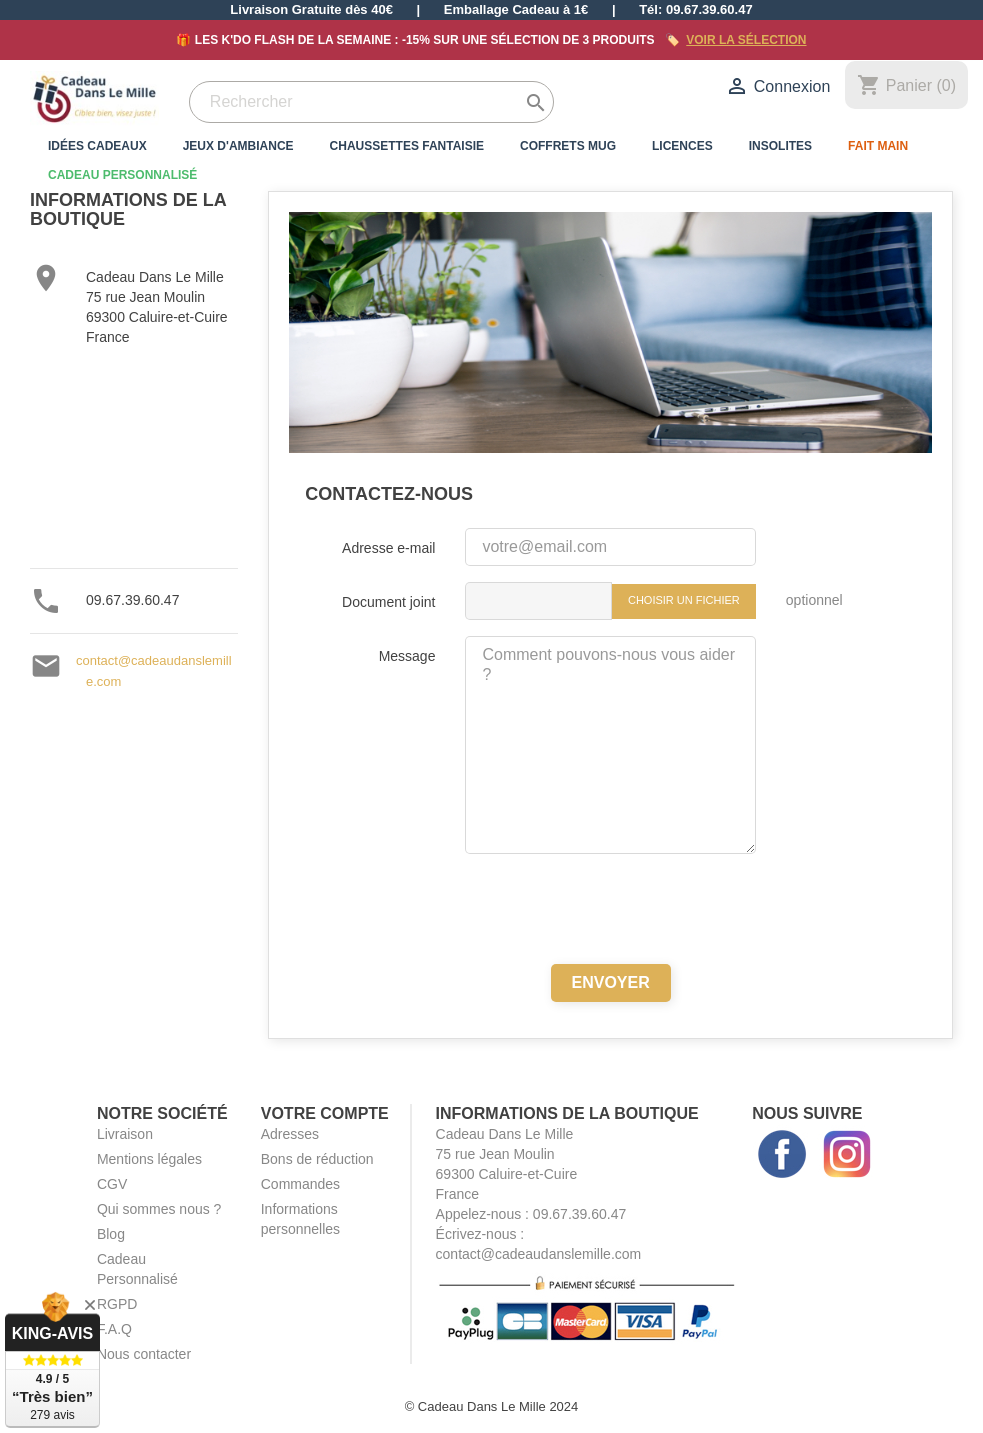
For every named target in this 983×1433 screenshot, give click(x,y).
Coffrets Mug (568, 146)
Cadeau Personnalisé (122, 175)
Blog (111, 1234)
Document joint (388, 602)
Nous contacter (144, 1354)
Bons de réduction (317, 1159)
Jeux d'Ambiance (238, 146)
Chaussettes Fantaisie (407, 146)
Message (407, 656)
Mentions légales (149, 1159)
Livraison (125, 1134)
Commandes (300, 1184)
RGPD (117, 1304)
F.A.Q (114, 1329)
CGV (112, 1184)
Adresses (290, 1134)
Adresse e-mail (388, 548)
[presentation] (611, 909)
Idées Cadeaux (97, 146)
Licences (682, 146)
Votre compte (325, 1113)
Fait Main (878, 146)
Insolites (780, 146)
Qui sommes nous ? (159, 1209)
